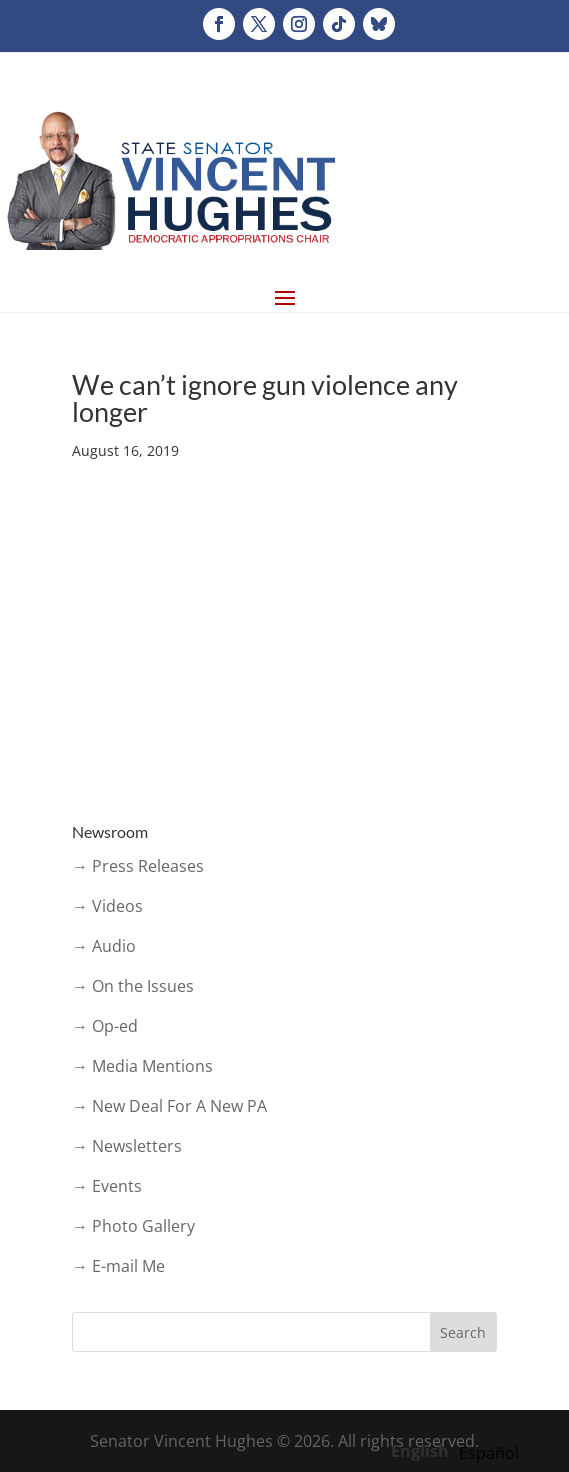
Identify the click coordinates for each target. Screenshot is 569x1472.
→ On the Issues (133, 986)
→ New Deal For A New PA (169, 1106)
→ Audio (104, 946)
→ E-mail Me (118, 1266)
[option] (489, 1453)
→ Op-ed (105, 1026)
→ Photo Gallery (133, 1226)
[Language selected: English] (460, 1450)
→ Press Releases (138, 866)
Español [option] (489, 1453)
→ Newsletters (127, 1146)
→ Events (107, 1186)
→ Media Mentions (142, 1066)
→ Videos (107, 906)
